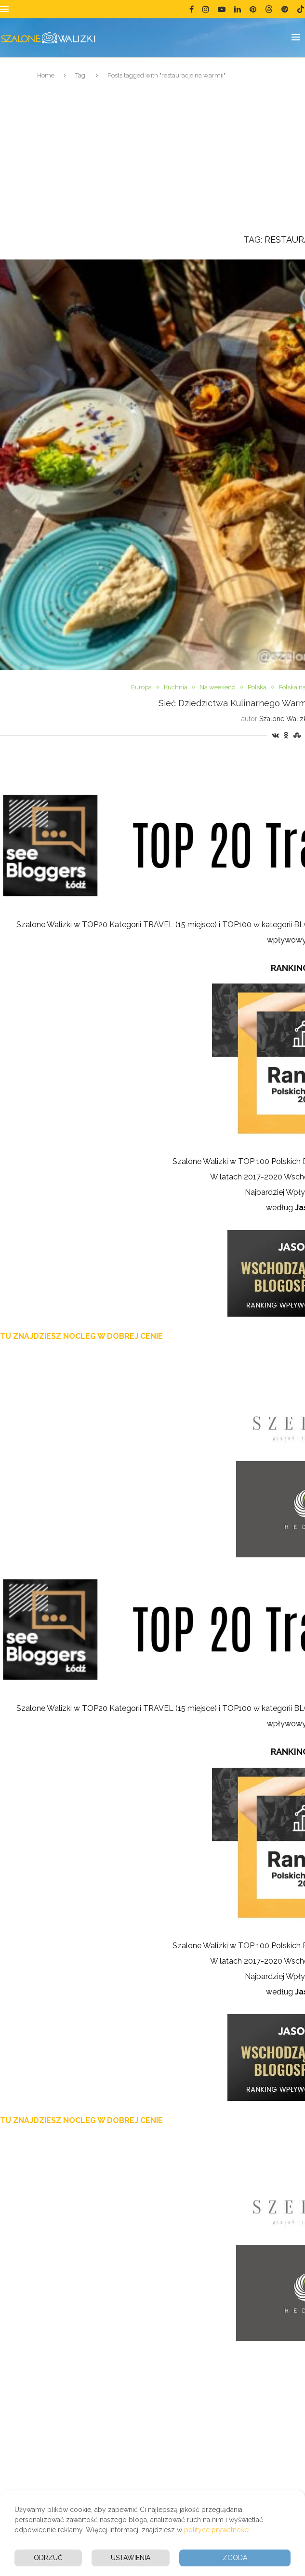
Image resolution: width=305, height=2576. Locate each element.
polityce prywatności (217, 2530)
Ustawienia (130, 2558)
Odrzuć (48, 2558)
